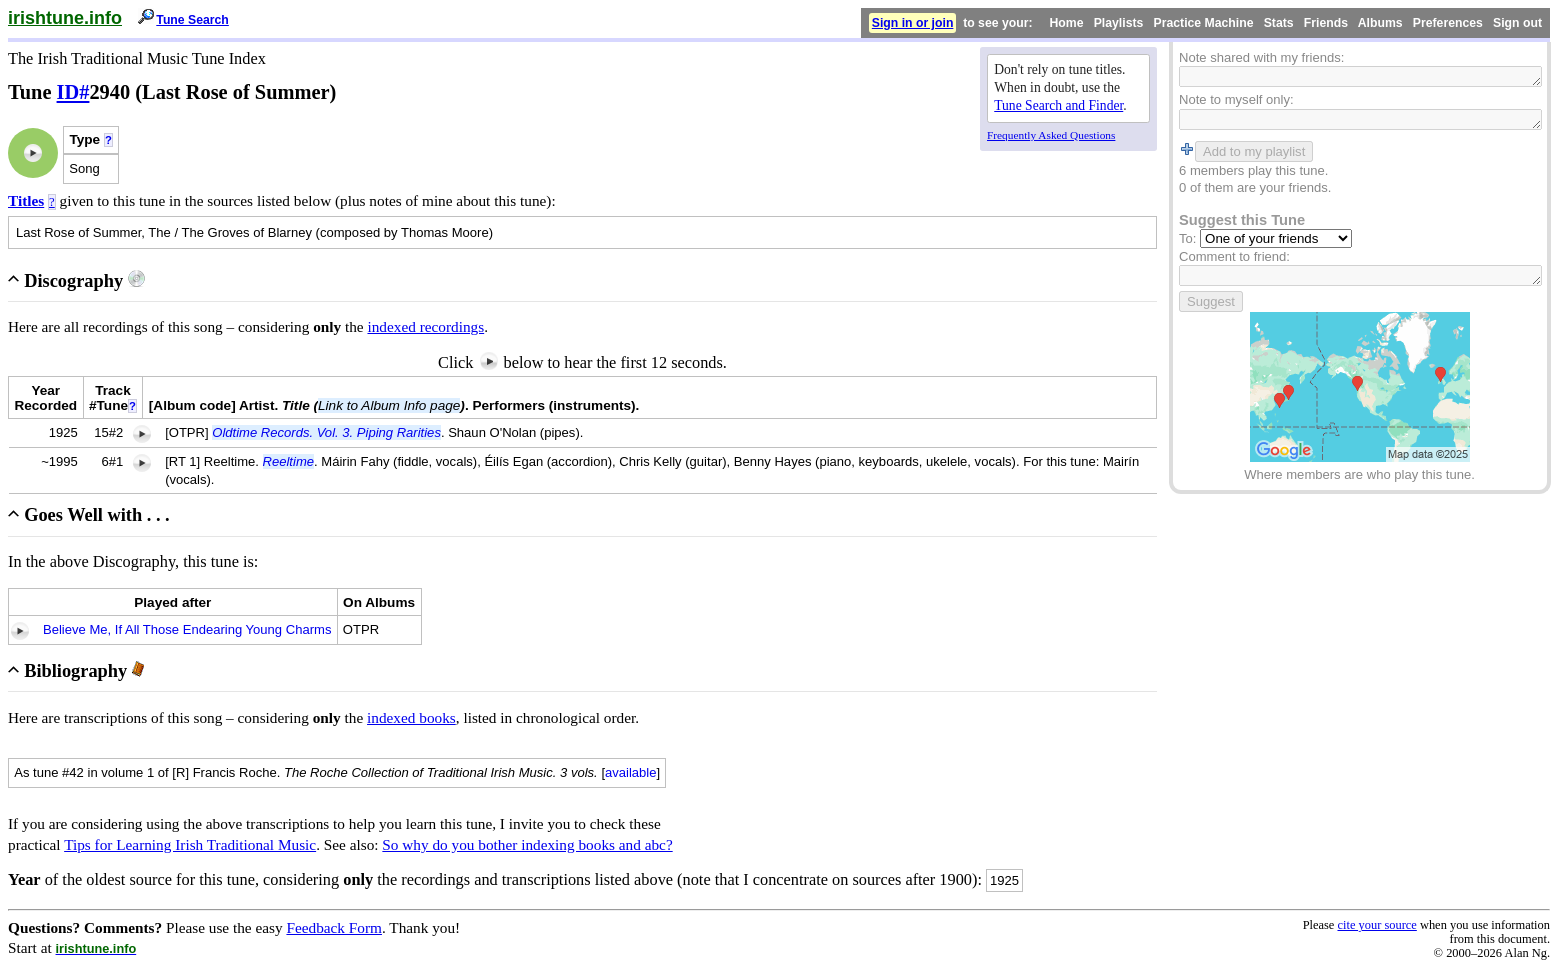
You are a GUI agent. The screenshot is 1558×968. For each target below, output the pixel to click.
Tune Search (192, 20)
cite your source (1376, 925)
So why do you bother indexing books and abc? (527, 844)
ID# (73, 92)
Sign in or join (913, 23)
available (631, 772)
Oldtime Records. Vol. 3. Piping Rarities (326, 432)
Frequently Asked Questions (1051, 135)
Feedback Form (334, 927)
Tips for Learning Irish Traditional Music (190, 844)
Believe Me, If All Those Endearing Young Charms (187, 629)
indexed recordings (425, 326)
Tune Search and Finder (1058, 105)
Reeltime (288, 461)
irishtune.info (65, 18)
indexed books (411, 717)
